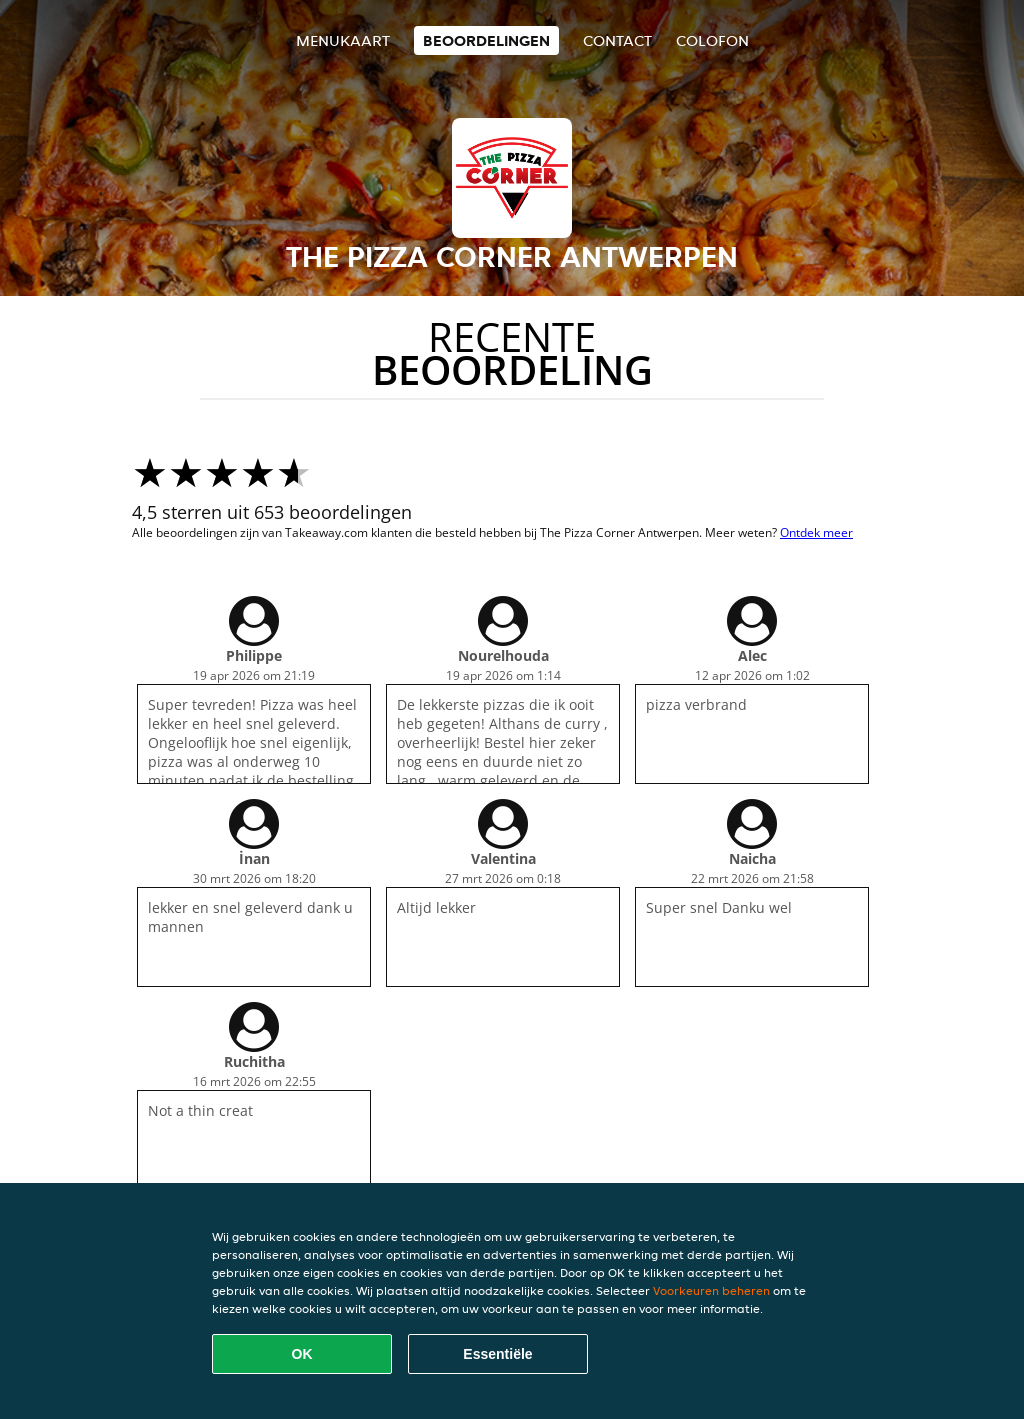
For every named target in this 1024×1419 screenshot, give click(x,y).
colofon (712, 40)
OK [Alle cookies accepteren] (302, 1354)
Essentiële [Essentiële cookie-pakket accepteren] (497, 1354)
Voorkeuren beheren (711, 1290)
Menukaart (343, 40)
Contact (617, 40)
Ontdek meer (816, 532)
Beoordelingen (486, 40)
